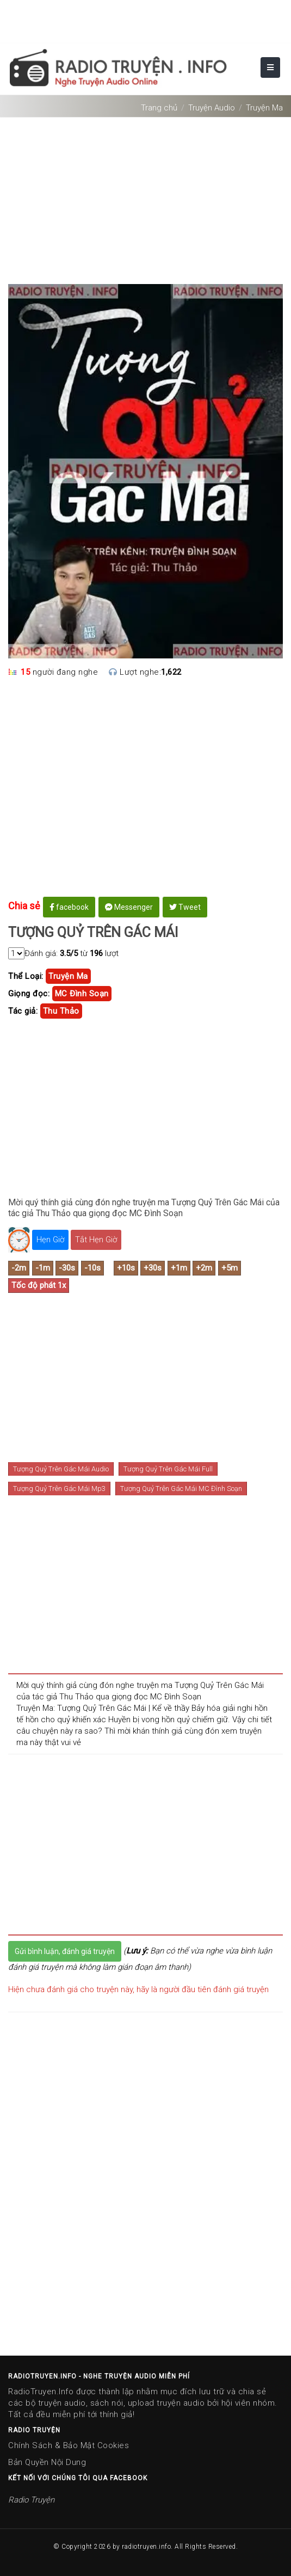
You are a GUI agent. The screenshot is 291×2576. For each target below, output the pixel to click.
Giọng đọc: (28, 994)
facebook (69, 907)
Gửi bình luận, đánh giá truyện (65, 1951)
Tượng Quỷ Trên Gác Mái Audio (61, 1469)
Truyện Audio (211, 108)
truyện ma (68, 976)
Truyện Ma (264, 108)
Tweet (185, 907)
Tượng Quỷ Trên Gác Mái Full (168, 1469)
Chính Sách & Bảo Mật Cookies (68, 2445)
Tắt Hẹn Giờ (96, 1239)
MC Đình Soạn (82, 994)
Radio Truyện (31, 2500)
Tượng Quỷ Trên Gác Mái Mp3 (59, 1488)
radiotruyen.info (146, 2546)
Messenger (129, 907)
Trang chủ (159, 108)
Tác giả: (23, 1011)
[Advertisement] (145, 196)
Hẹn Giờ (50, 1239)
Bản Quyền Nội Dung (47, 2462)
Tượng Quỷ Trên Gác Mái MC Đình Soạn (181, 1488)
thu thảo (61, 1011)
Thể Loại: (26, 976)
